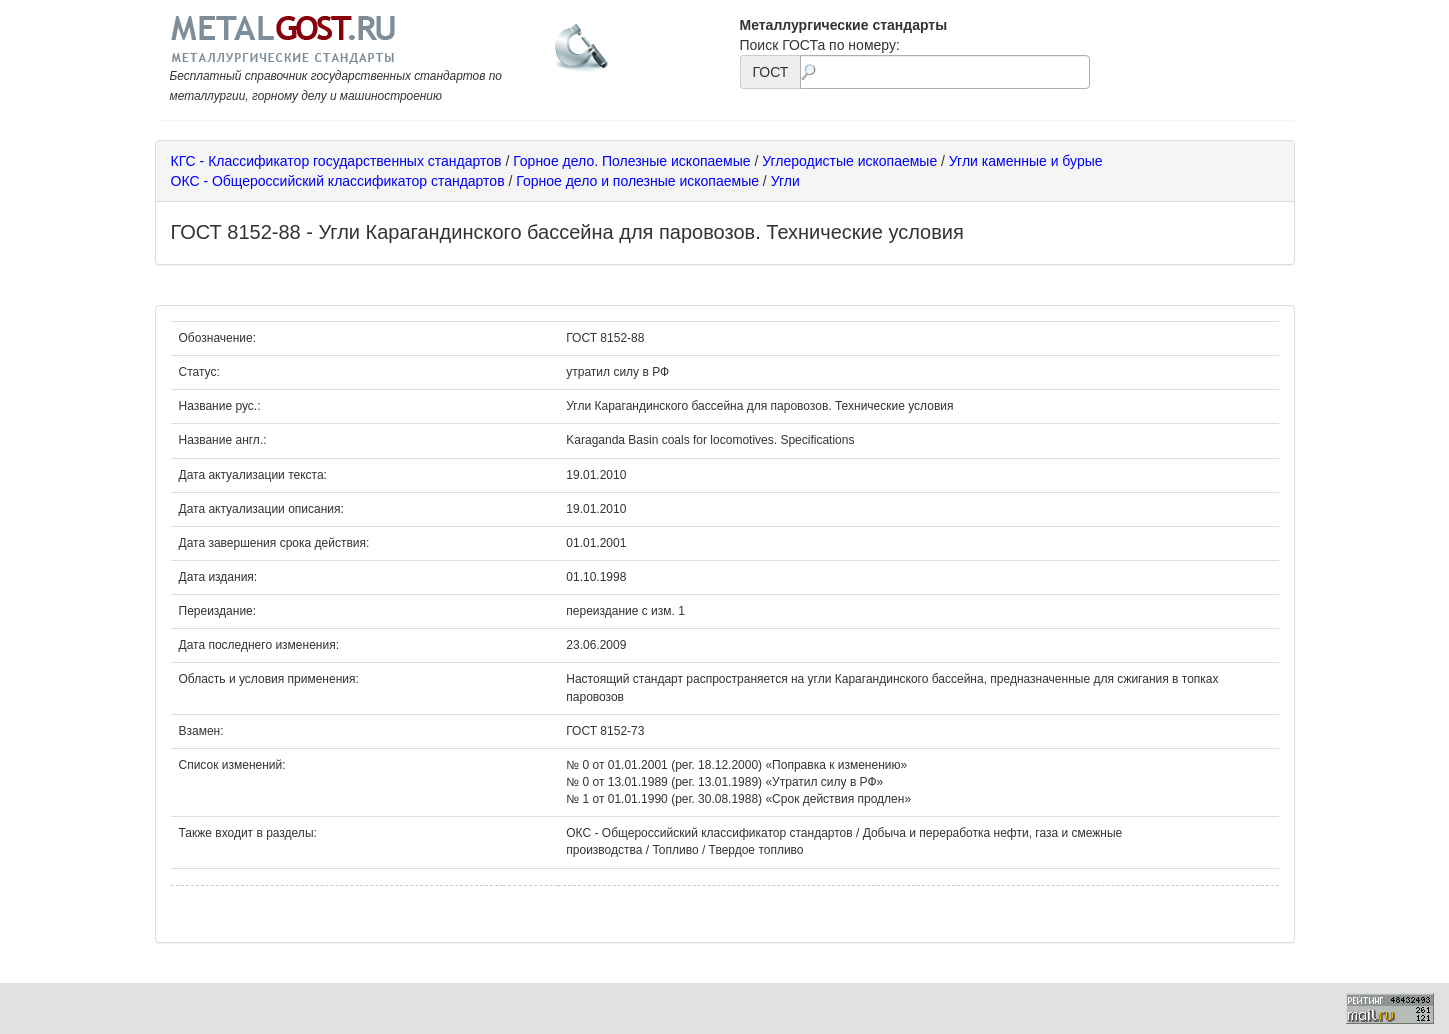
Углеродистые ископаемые (849, 161)
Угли (785, 181)
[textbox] (944, 72)
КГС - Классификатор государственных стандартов (336, 161)
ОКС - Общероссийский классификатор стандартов (338, 181)
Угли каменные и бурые (1026, 161)
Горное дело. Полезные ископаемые (631, 161)
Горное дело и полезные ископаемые (637, 181)
